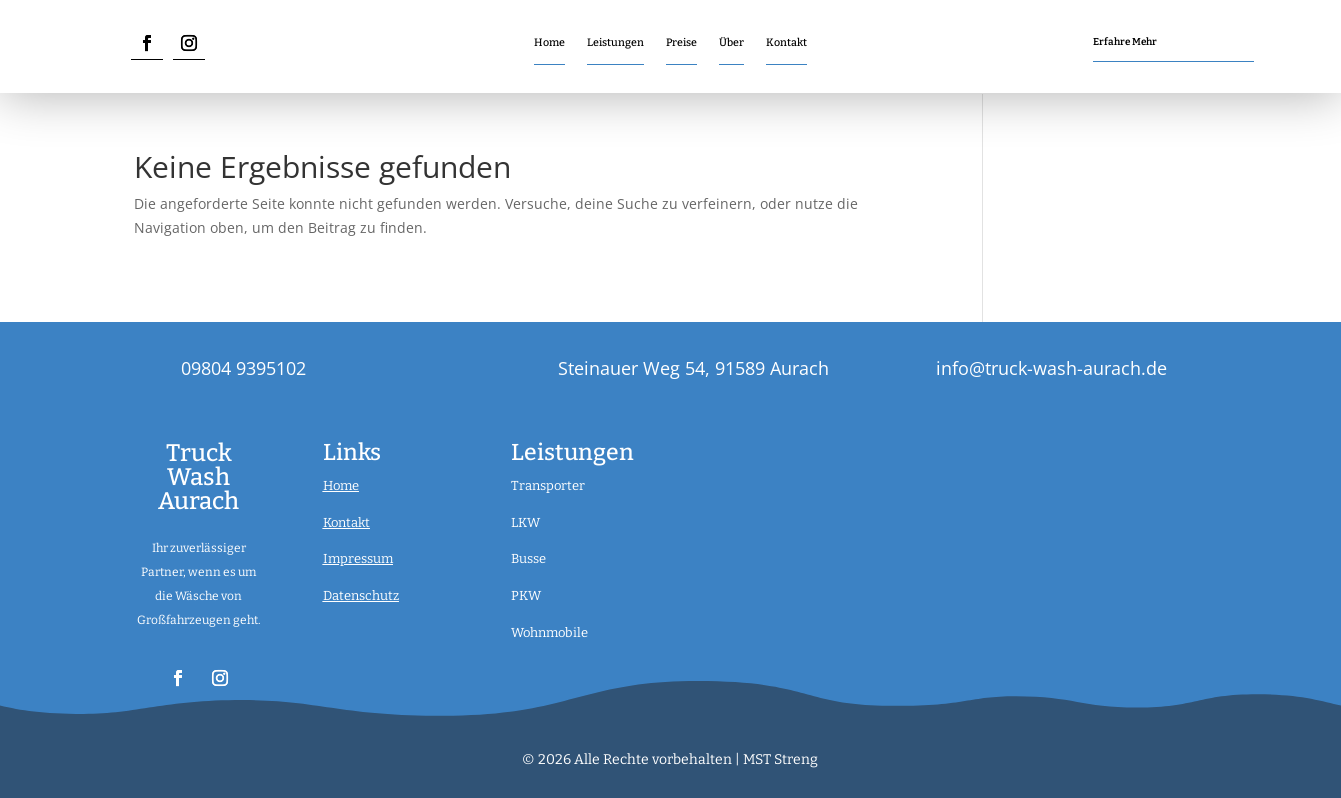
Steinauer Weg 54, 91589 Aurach (693, 368)
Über (731, 42)
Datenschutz (361, 595)
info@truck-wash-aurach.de (1051, 368)
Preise (681, 42)
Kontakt (786, 42)
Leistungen (615, 42)
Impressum (358, 558)
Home (549, 42)
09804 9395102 (243, 368)
